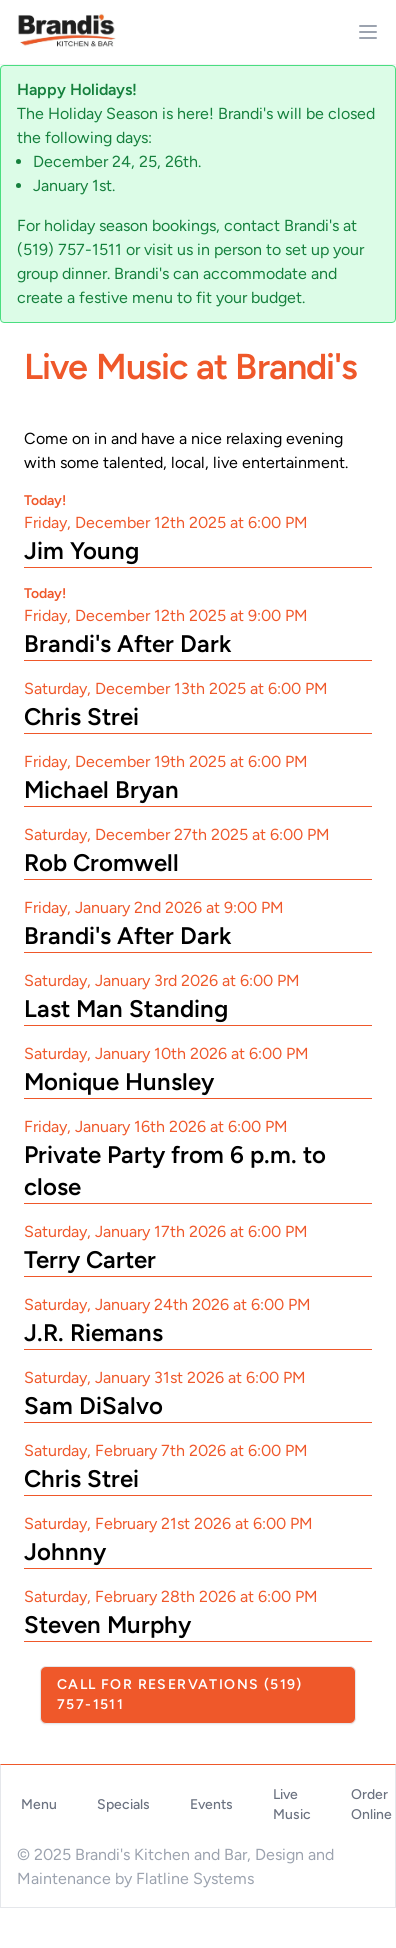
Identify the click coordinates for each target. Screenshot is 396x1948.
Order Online (371, 1804)
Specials (123, 1804)
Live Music (292, 1804)
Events (211, 1804)
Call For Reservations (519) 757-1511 (180, 1694)
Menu (39, 1804)
